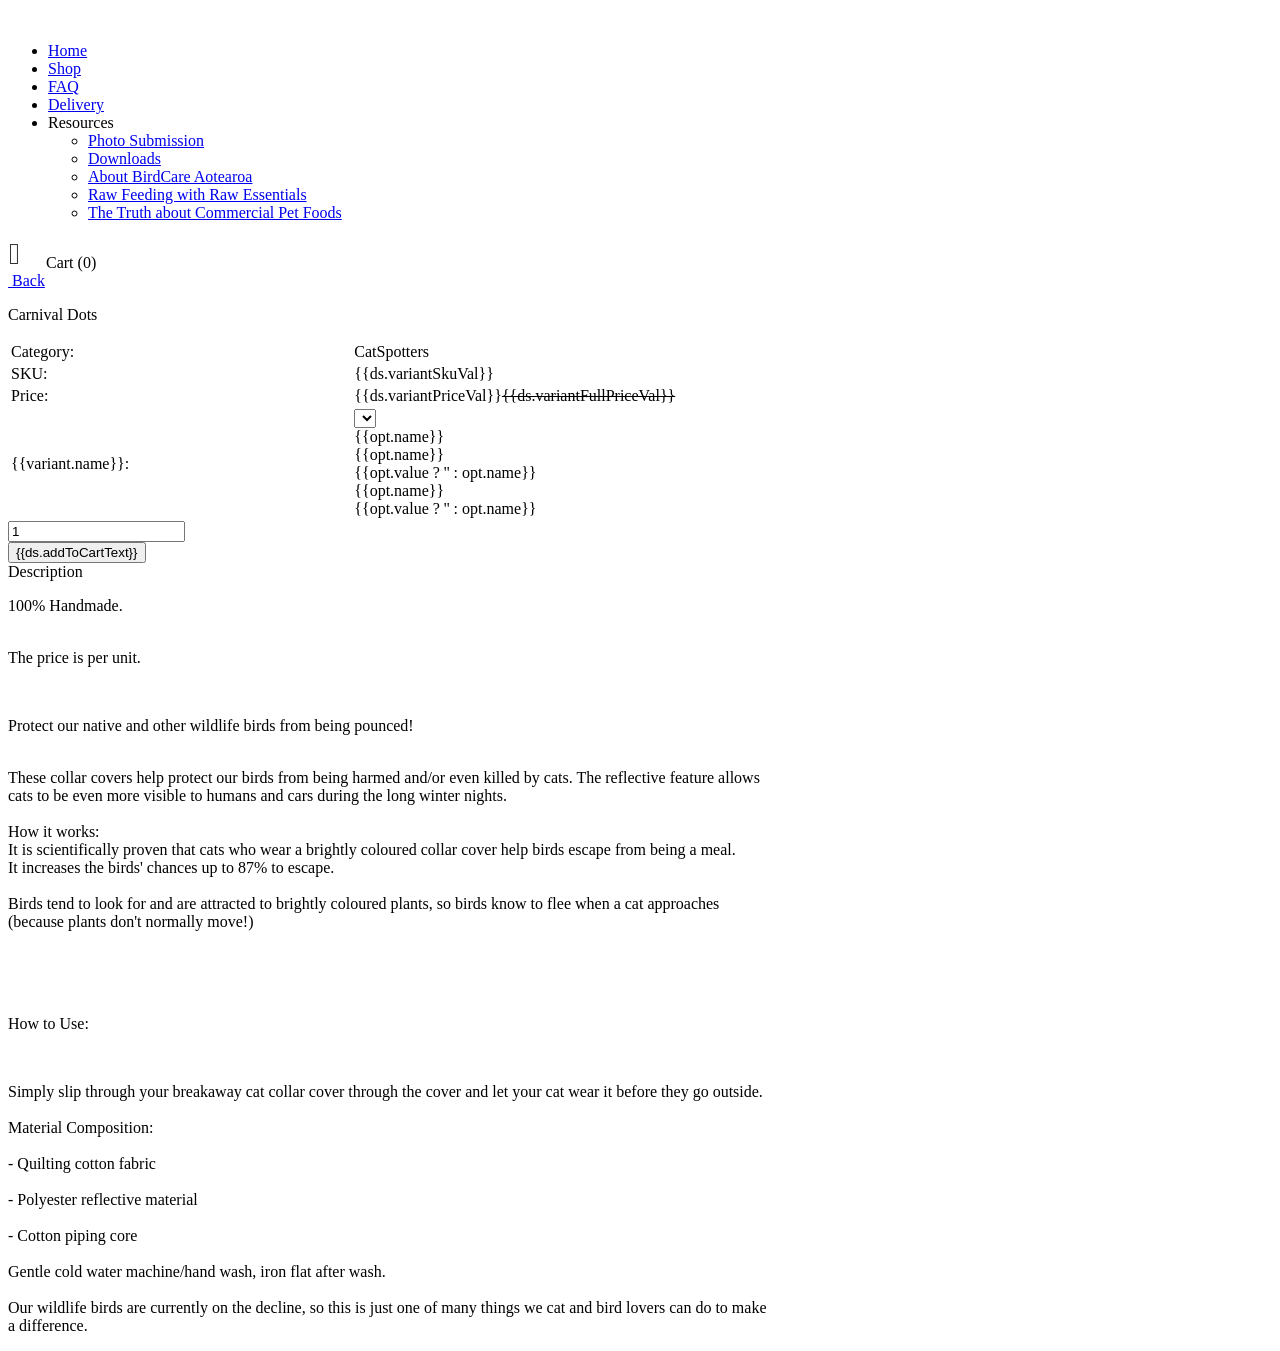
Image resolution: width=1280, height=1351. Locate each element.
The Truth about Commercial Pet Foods (215, 212)
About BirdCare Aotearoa (170, 176)
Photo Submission (146, 140)
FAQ (63, 86)
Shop (64, 68)
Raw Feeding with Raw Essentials (197, 194)
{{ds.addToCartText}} (77, 552)
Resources (81, 122)
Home (67, 50)
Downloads (124, 158)
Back (26, 280)
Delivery (76, 104)
